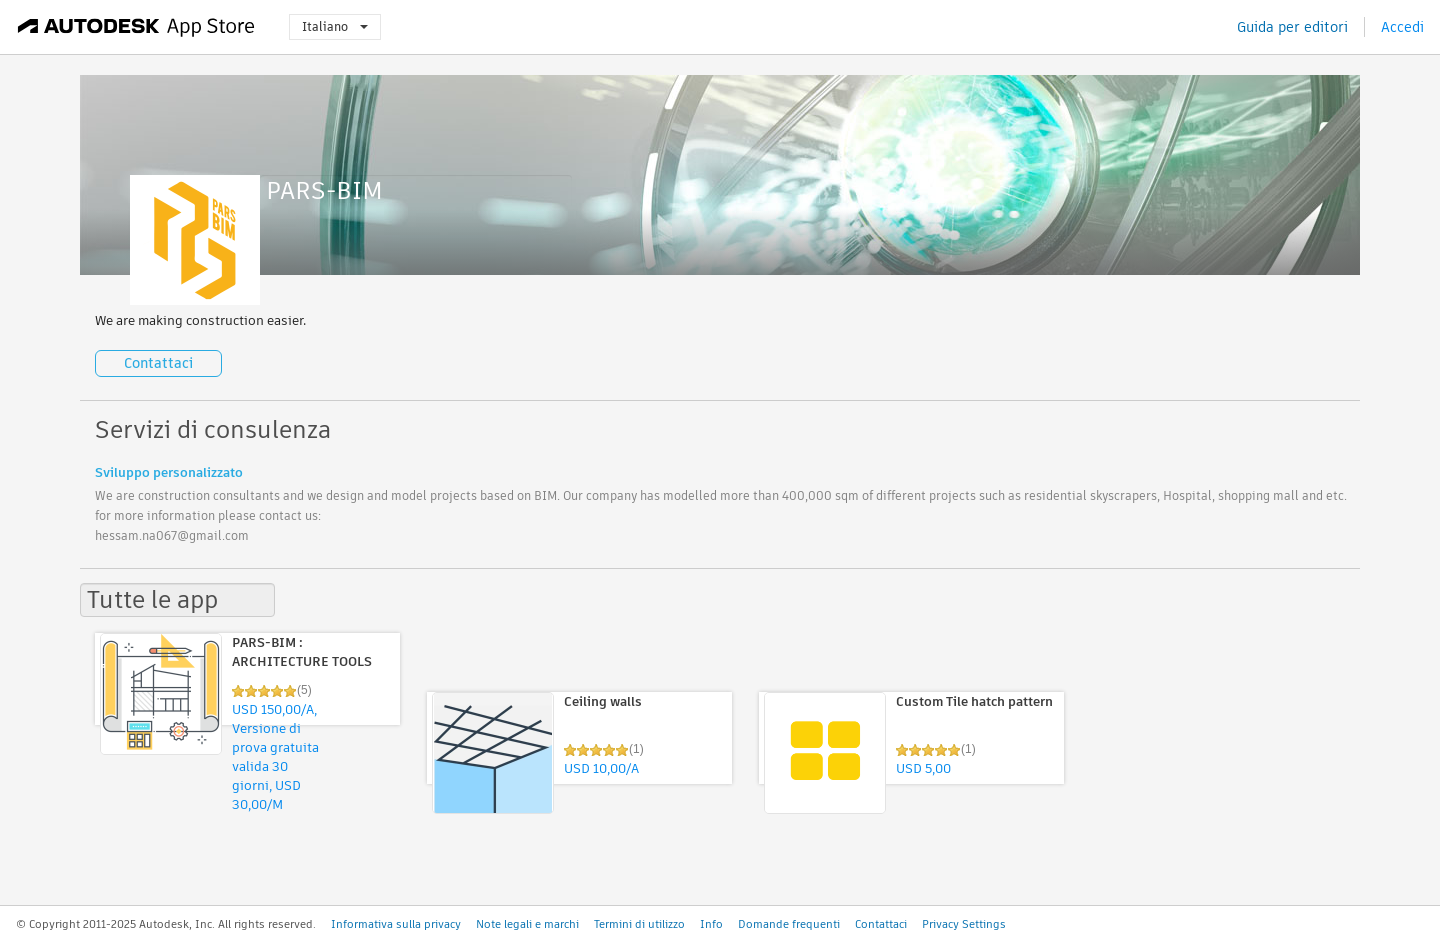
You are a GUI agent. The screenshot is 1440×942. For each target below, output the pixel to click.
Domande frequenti (789, 924)
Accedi (1402, 27)
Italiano (335, 26)
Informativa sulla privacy (396, 924)
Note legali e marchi (527, 924)
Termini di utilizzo (639, 924)
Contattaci (158, 363)
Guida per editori (1292, 27)
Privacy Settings (964, 924)
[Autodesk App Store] (136, 27)
